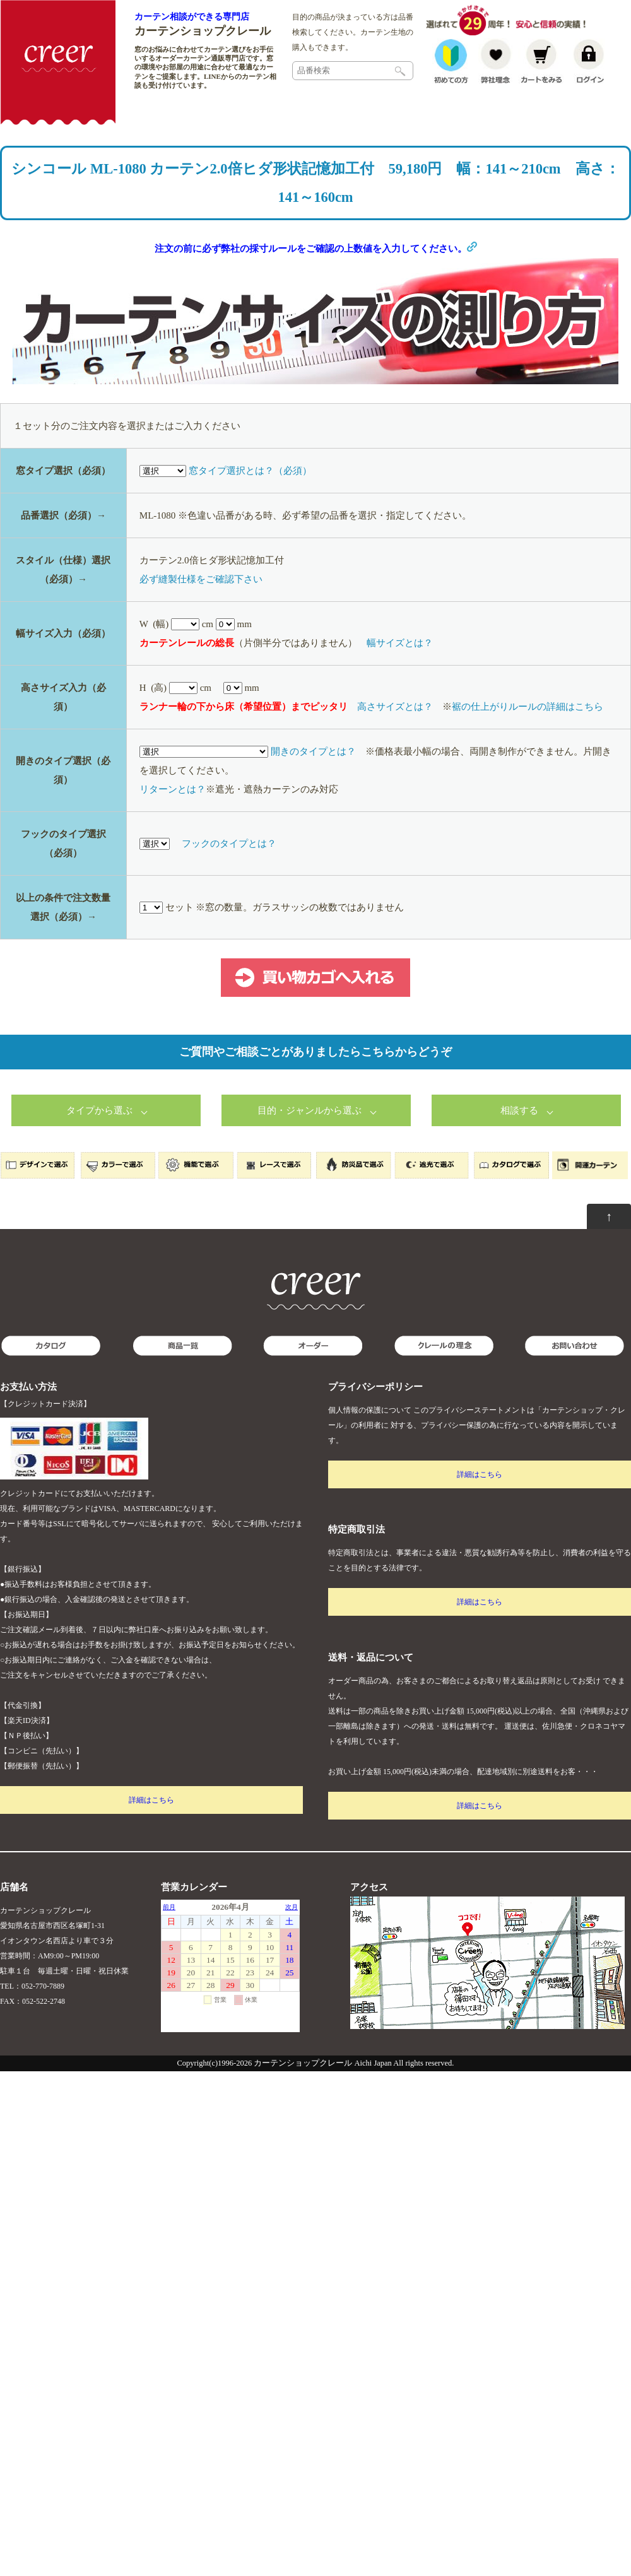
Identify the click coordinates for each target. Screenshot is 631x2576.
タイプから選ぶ (99, 1112)
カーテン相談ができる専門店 (191, 16)
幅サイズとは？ (400, 644)
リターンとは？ (172, 790)
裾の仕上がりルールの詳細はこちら (527, 708)
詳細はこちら (151, 1801)
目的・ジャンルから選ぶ (309, 1112)
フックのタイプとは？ (229, 845)
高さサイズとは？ (395, 708)
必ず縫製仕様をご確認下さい (200, 580)
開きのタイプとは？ (313, 753)
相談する (519, 1112)
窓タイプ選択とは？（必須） (250, 472)
